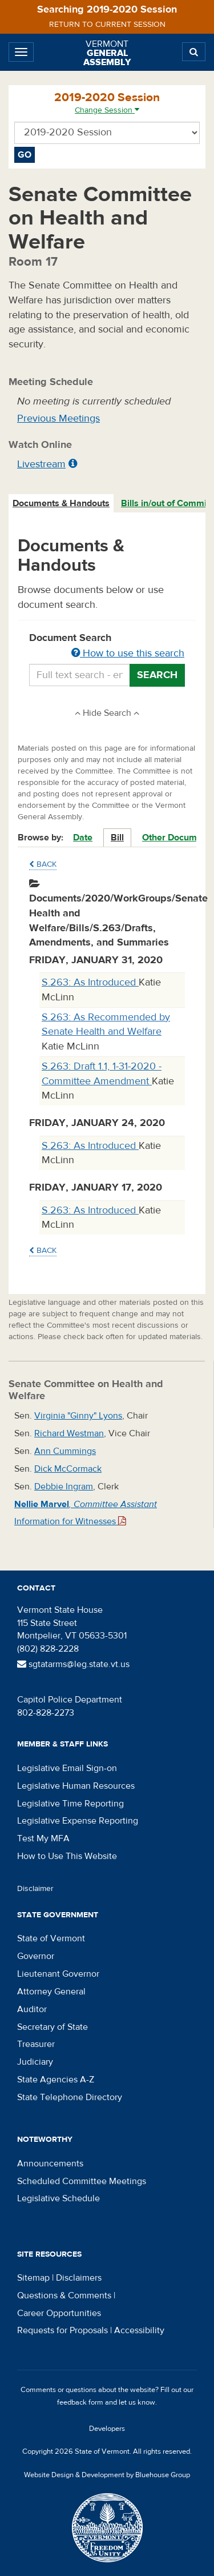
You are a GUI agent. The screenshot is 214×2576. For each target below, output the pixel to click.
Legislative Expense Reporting (77, 1820)
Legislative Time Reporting (70, 1803)
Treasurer (36, 2044)
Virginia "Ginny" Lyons (78, 1415)
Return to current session (107, 24)
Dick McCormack (68, 1469)
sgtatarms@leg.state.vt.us (73, 1664)
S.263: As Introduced (90, 982)
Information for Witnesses (70, 1521)
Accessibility (139, 2330)
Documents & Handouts (61, 503)
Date (82, 837)
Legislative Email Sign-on (67, 1768)
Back (42, 864)
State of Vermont (51, 1938)
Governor (35, 1956)
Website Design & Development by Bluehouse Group (107, 2474)
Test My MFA (43, 1838)
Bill (117, 837)
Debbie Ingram (63, 1486)
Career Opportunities (59, 2313)
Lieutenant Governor (58, 1974)
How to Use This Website (67, 1856)
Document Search (107, 646)
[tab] (62, 503)
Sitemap (33, 2277)
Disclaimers (79, 2277)
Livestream (41, 464)
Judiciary (35, 2062)
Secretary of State (52, 2027)
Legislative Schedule (58, 2198)
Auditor (32, 2009)
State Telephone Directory (69, 2097)
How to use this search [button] (127, 653)
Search (157, 675)
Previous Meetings (58, 418)
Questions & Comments (64, 2295)
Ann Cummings (65, 1451)
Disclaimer (35, 1889)
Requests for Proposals (62, 2330)
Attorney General (51, 1991)
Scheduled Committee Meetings (81, 2181)
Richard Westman (69, 1433)
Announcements (50, 2163)
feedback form (80, 2402)
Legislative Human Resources (76, 1786)
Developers (107, 2428)
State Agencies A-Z (55, 2079)
